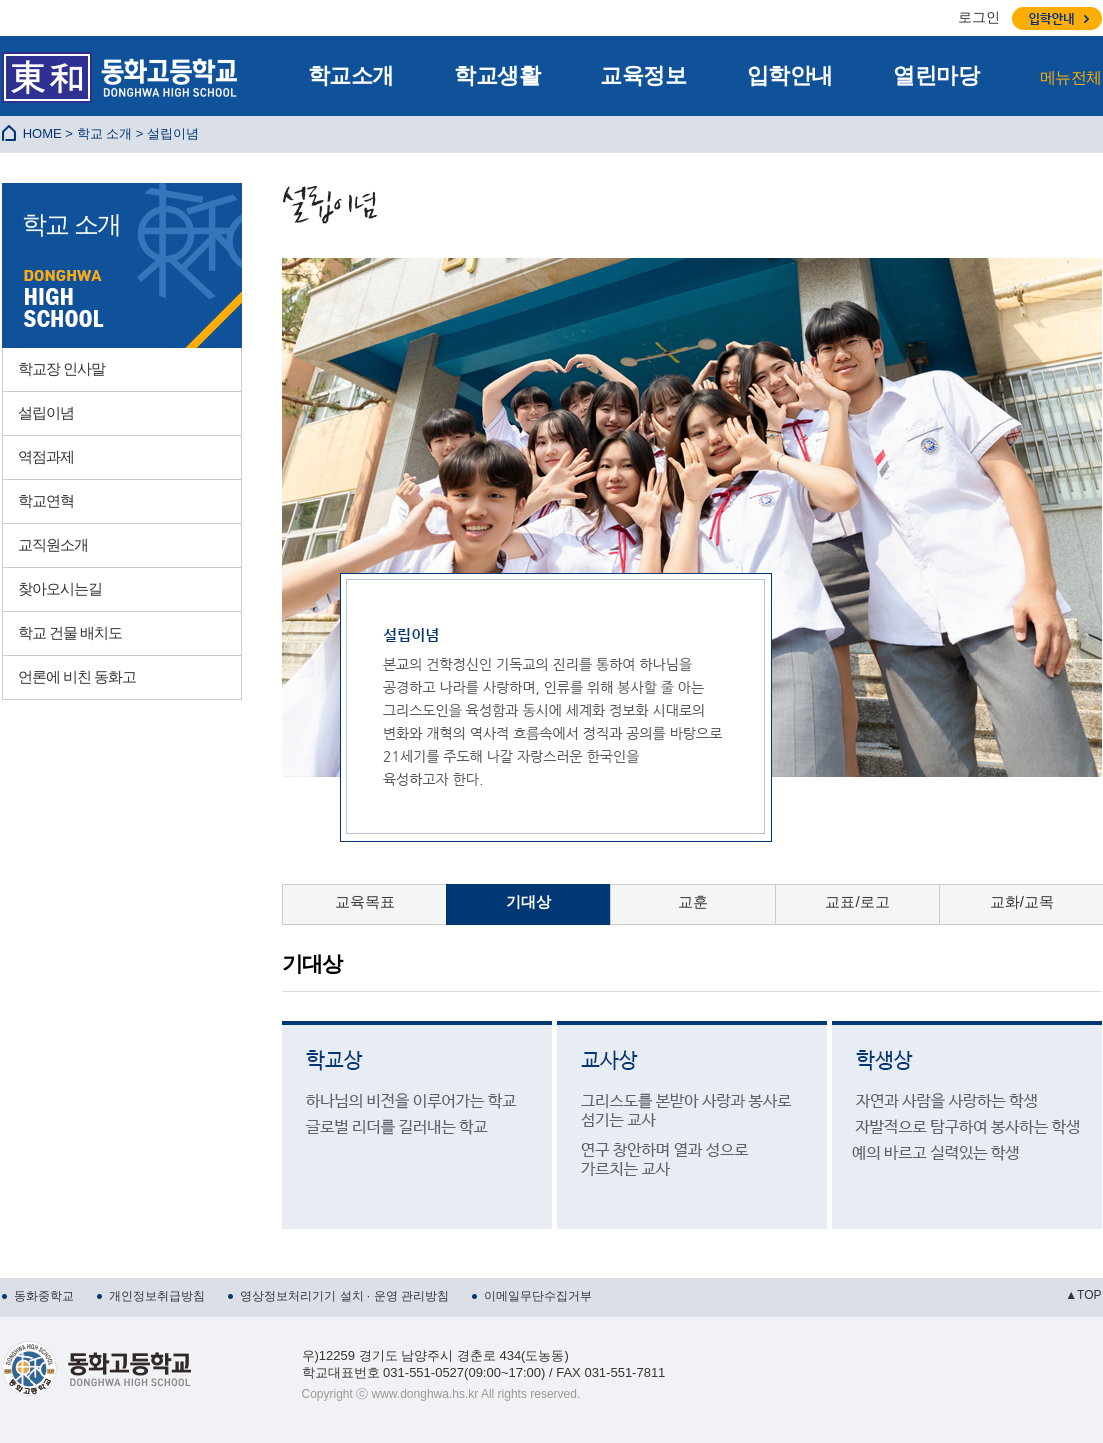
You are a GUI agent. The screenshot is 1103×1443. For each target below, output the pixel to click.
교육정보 (643, 75)
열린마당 (936, 75)
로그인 (979, 17)
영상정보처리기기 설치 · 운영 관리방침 (344, 1296)
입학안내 (790, 75)
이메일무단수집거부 (538, 1296)
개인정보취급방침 (157, 1296)
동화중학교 (44, 1296)
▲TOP (1083, 1295)
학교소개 (351, 75)
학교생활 (497, 75)
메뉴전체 (1071, 77)
